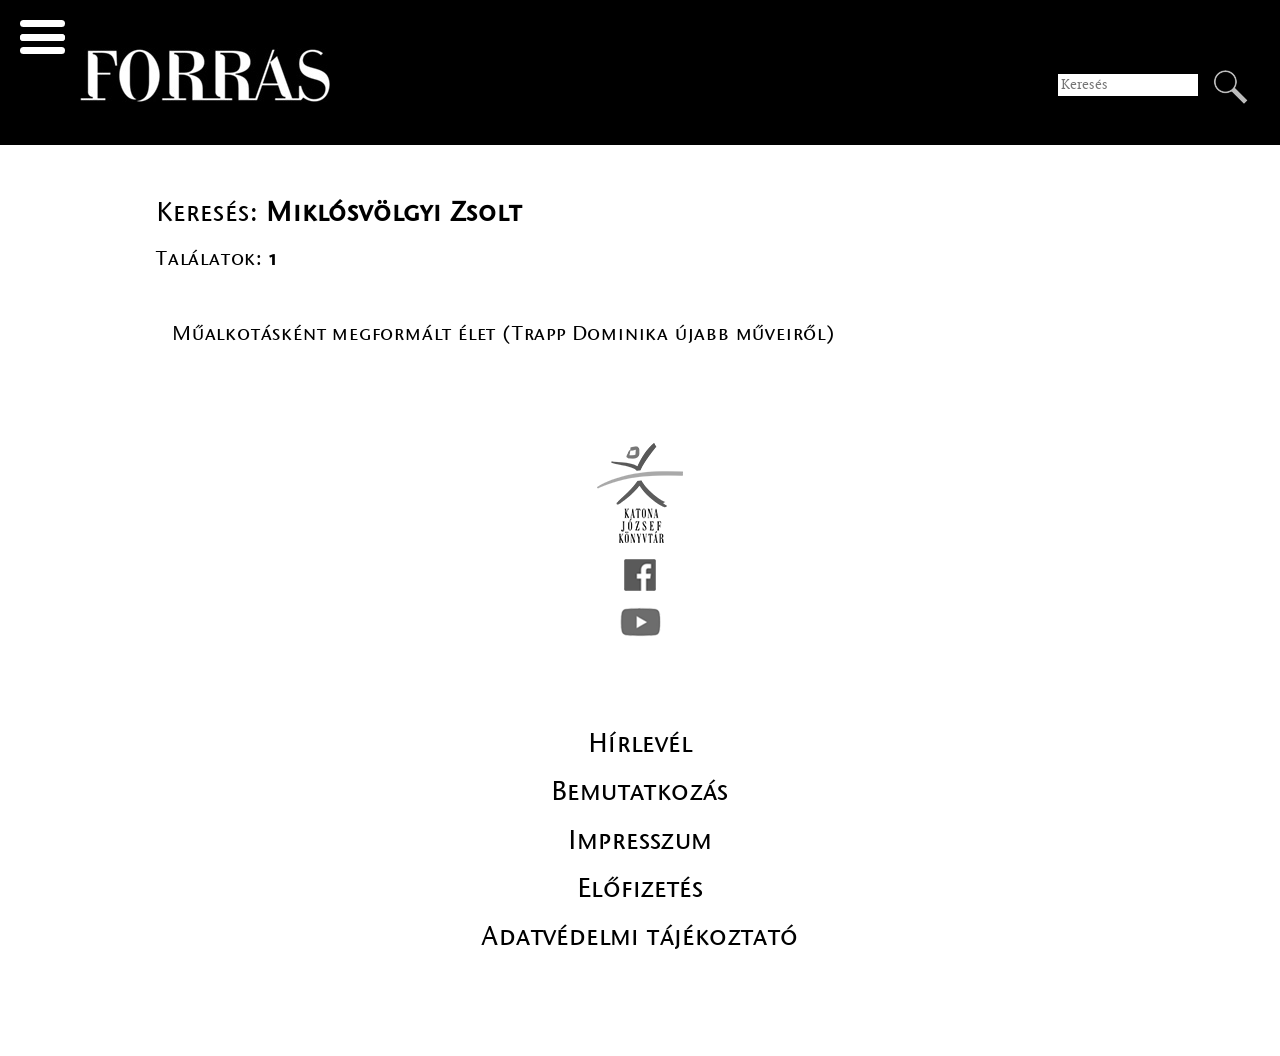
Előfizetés (640, 888)
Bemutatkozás (640, 791)
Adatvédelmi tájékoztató (639, 936)
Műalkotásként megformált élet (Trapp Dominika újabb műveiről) (504, 333)
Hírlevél (640, 743)
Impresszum (640, 840)
